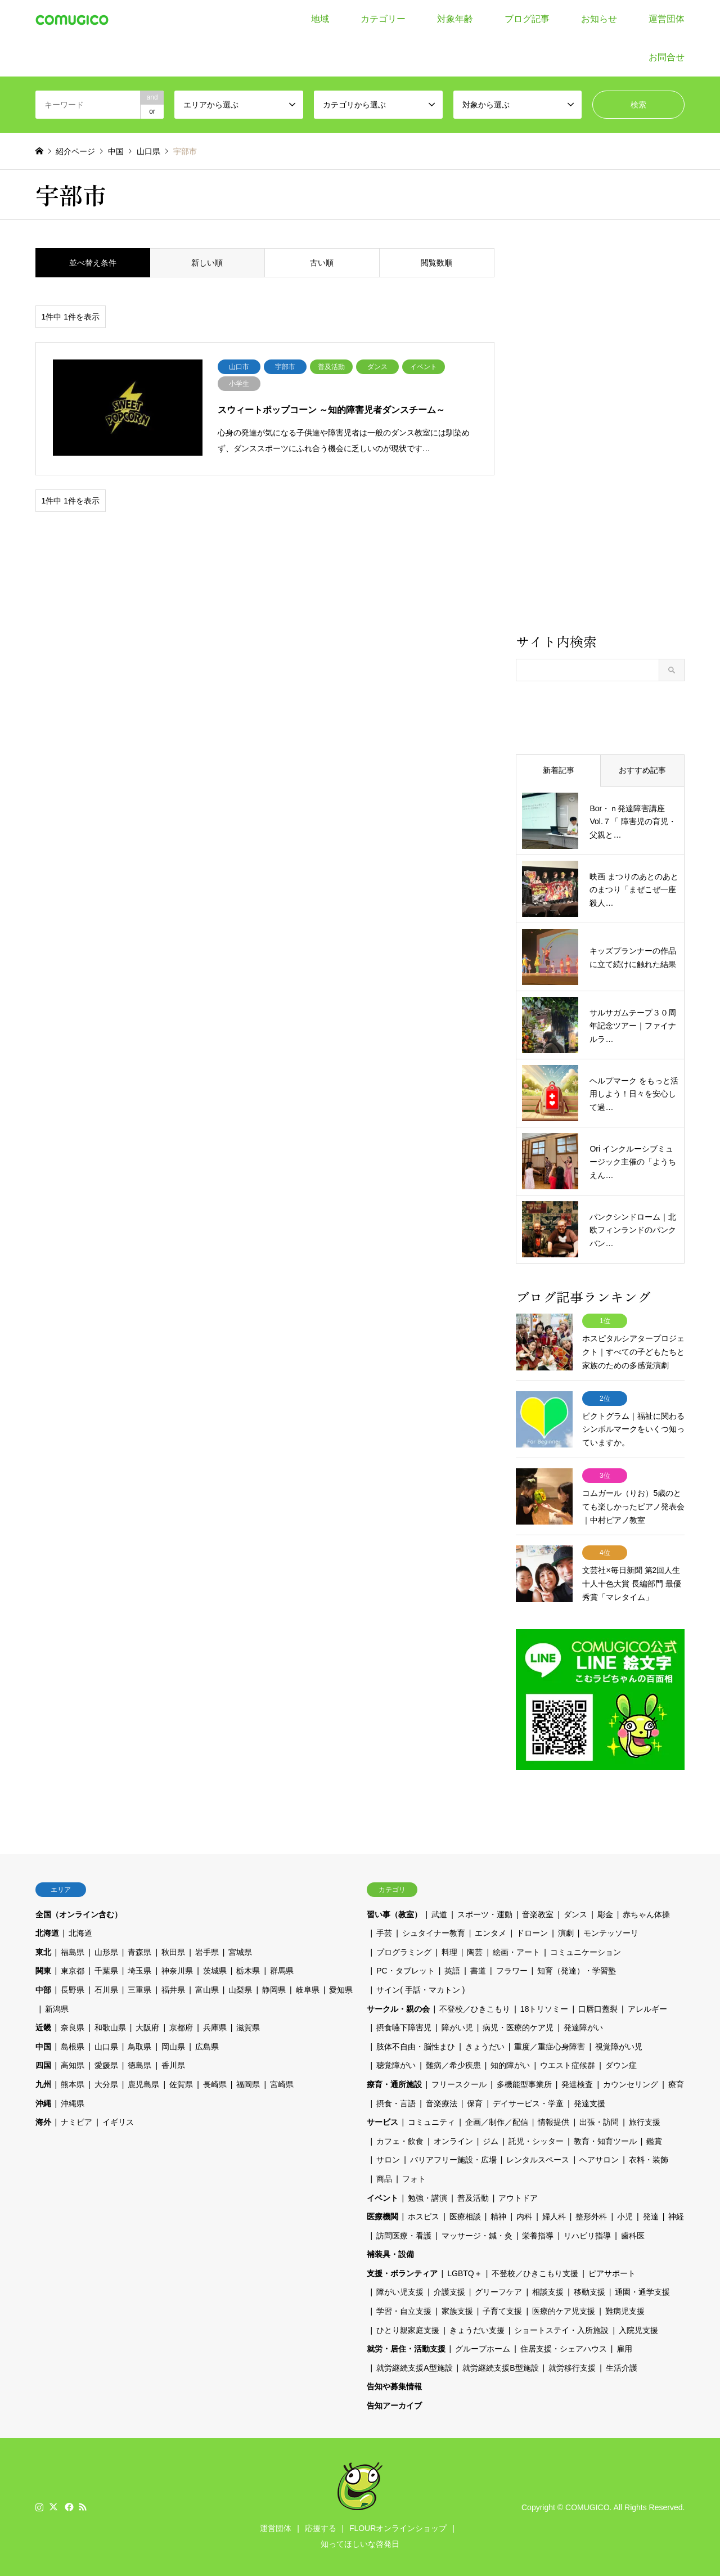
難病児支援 (625, 2310)
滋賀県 (248, 2026)
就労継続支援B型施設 (500, 2367)
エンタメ (490, 1932)
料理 (449, 1951)
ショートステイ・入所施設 (561, 2329)
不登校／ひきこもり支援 (535, 2272)
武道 (439, 1913)
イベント (382, 2196)
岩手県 (207, 1951)
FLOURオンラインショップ (398, 2527)
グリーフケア (498, 2291)
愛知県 (341, 1989)
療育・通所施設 (394, 2083)
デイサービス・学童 (528, 2102)
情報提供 (553, 2121)
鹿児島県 (143, 2083)
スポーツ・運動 (484, 1913)
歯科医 (633, 2234)
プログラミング (403, 1951)
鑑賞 (654, 2140)
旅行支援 (644, 2121)
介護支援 (449, 2291)
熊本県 (72, 2083)
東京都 (72, 1970)
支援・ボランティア (402, 2272)
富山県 (207, 1989)
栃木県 (248, 1970)
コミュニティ (431, 2121)
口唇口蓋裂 (598, 2007)
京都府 (181, 2026)
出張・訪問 (599, 2121)
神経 (676, 2215)
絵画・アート (516, 1951)
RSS (83, 2506)
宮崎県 (282, 2083)
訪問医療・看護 (403, 2234)
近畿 (43, 2026)
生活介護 (621, 2367)
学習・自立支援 (403, 2310)
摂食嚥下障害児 (403, 2026)
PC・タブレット (405, 1970)
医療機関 (382, 2215)
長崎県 (215, 2083)
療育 (676, 2083)
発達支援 (589, 2102)
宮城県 (240, 1951)
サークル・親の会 (398, 2007)
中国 (43, 2046)
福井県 (173, 1989)
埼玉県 (139, 1970)
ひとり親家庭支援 (407, 2329)
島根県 (72, 2046)
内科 (524, 2215)
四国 (43, 2064)
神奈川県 (177, 1970)
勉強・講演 (427, 2196)
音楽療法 (441, 2102)
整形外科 (591, 2215)
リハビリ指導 (587, 2234)
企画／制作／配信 (496, 2121)
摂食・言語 (396, 2102)
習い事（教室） (394, 1913)
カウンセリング (630, 2083)
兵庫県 (215, 2026)
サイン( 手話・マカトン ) (420, 1989)
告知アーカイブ (394, 2404)
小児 (625, 2215)
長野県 (72, 1989)
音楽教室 (538, 1913)
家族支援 (457, 2310)
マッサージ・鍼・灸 (477, 2234)
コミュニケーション (585, 1951)
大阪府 (147, 2026)
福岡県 (248, 2083)
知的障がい (510, 2064)
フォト (414, 2178)
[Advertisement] (600, 439)
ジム (490, 2140)
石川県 (106, 1989)
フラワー (512, 1970)
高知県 (72, 2064)
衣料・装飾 (648, 2159)
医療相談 (465, 2215)
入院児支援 (638, 2329)
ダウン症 (621, 2064)
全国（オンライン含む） (78, 1913)
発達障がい (583, 2026)
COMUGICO (587, 2506)
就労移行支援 (572, 2367)
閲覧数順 (436, 262)
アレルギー (647, 2007)
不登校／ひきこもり (474, 2007)
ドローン (532, 1932)
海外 (43, 2121)
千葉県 (106, 1970)
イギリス (118, 2121)
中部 (43, 1989)
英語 (452, 1970)
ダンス (575, 1913)
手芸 (384, 1932)
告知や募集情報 (394, 2385)
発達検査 (577, 2083)
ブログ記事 (527, 19)
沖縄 (43, 2102)
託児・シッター (536, 2140)
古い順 (322, 262)
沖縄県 (72, 2102)
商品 (384, 2178)
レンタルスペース (537, 2159)
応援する (320, 2527)
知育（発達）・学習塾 (576, 1970)
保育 (475, 2102)
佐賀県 (181, 2083)
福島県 (72, 1951)
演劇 (566, 1932)
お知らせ (599, 19)
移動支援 (589, 2291)
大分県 (106, 2083)
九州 (43, 2083)
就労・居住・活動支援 (406, 2348)
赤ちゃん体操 (646, 1913)
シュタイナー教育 (433, 1932)
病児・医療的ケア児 (518, 2026)
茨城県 (215, 1970)
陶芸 (475, 1951)
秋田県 (173, 1951)
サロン (388, 2159)
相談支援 (548, 2291)
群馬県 (282, 1970)
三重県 (139, 1989)
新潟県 (57, 2007)
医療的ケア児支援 (563, 2310)
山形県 (106, 1951)
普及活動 (473, 2196)
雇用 (624, 2348)
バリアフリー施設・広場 (453, 2159)
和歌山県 (110, 2026)
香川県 (173, 2064)
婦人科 (554, 2215)
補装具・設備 (390, 2253)
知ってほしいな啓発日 (360, 2543)
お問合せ (667, 57)
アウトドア (518, 2196)
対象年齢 (455, 19)
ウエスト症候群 (567, 2064)
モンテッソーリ (610, 1932)
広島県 (207, 2046)
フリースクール (459, 2083)
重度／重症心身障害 (549, 2046)
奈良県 (72, 2026)
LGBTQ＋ (464, 2272)
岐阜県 (308, 1989)
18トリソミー (544, 2007)
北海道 (47, 1932)
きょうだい (485, 2046)
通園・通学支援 (642, 2291)
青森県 (139, 1951)
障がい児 (457, 2026)
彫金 (605, 1913)
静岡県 (274, 1989)
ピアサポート (612, 2272)
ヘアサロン (599, 2159)
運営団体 (667, 19)
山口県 (106, 2046)
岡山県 (173, 2046)
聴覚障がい (396, 2064)
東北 (43, 1951)
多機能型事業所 (524, 2083)
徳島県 (139, 2064)
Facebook (68, 2506)
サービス (382, 2121)
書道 (478, 1970)
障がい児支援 (400, 2291)
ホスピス (423, 2215)
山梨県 (240, 1989)
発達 (651, 2215)
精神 (498, 2215)
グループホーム (482, 2348)
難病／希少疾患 (453, 2064)
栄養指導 (538, 2234)
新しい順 (207, 262)
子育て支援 (502, 2310)
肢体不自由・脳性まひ (415, 2046)
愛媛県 (106, 2064)
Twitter (53, 2506)
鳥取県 (139, 2046)
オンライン (453, 2140)
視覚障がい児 (618, 2046)
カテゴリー (383, 19)
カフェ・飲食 (400, 2140)
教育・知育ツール (605, 2140)
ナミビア (76, 2121)
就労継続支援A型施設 (414, 2367)
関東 (43, 1970)
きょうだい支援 (477, 2329)
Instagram (39, 2506)
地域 (320, 19)
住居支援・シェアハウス (563, 2348)
